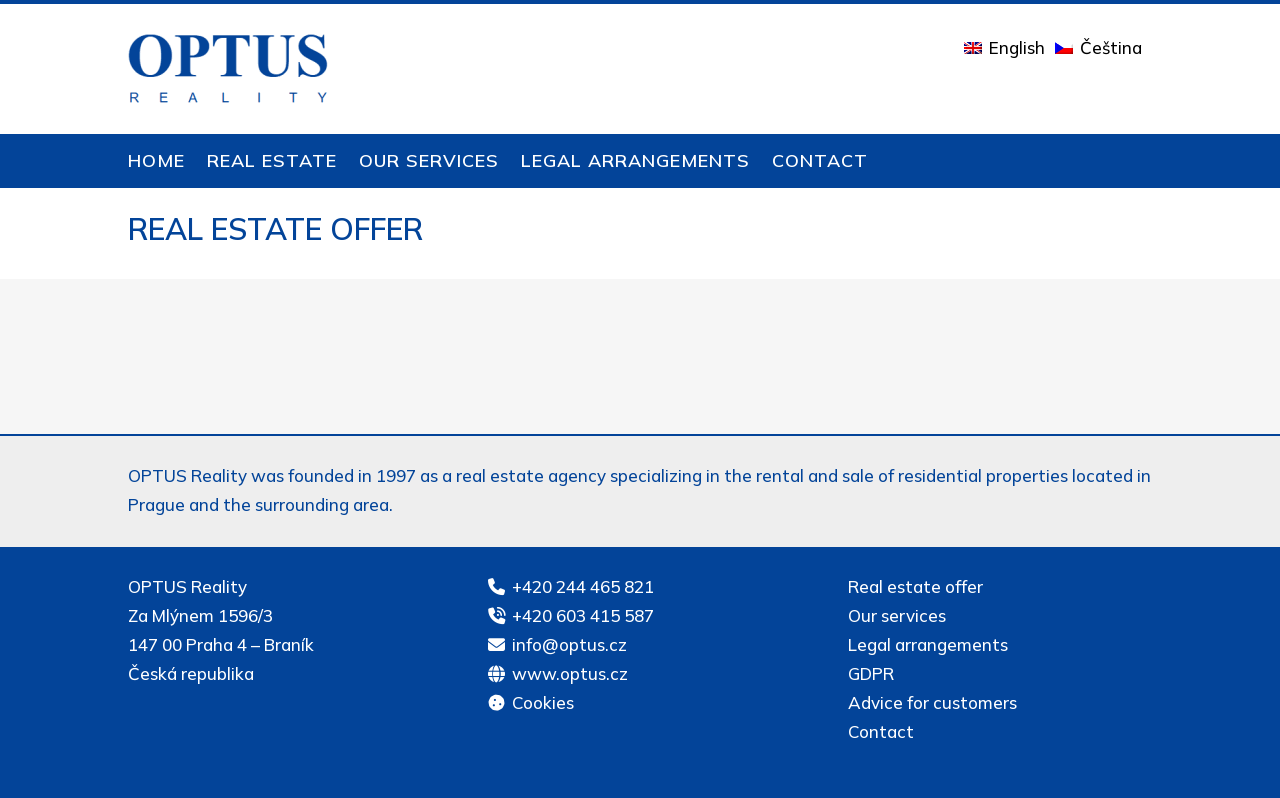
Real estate (272, 163)
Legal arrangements (635, 163)
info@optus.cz (569, 644)
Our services (429, 163)
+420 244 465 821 (583, 586)
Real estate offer (915, 586)
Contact (820, 163)
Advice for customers (932, 702)
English (1017, 47)
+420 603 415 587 (583, 615)
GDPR (871, 673)
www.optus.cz (570, 673)
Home (156, 163)
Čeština (1111, 47)
